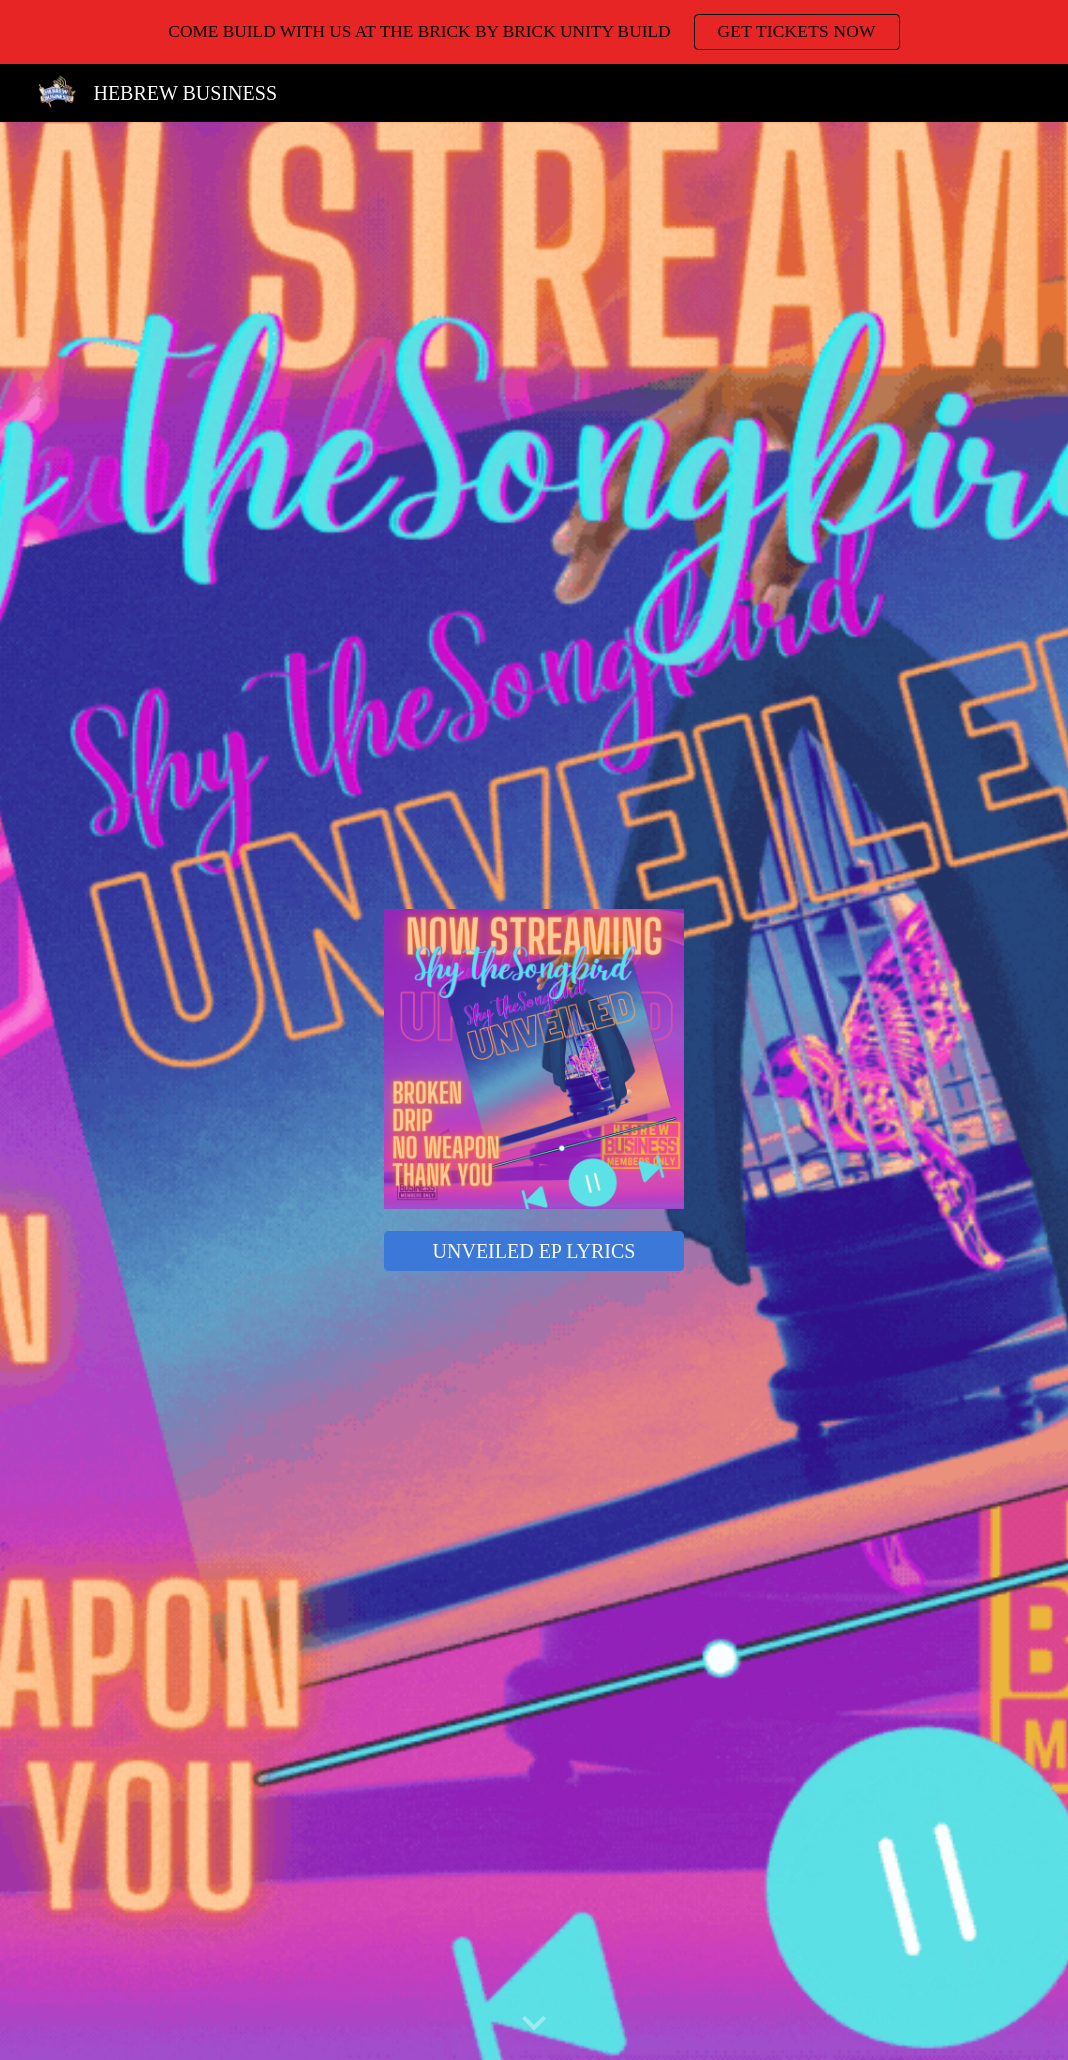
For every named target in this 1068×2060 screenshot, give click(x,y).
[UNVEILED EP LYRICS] (534, 1251)
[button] (534, 2024)
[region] (534, 32)
